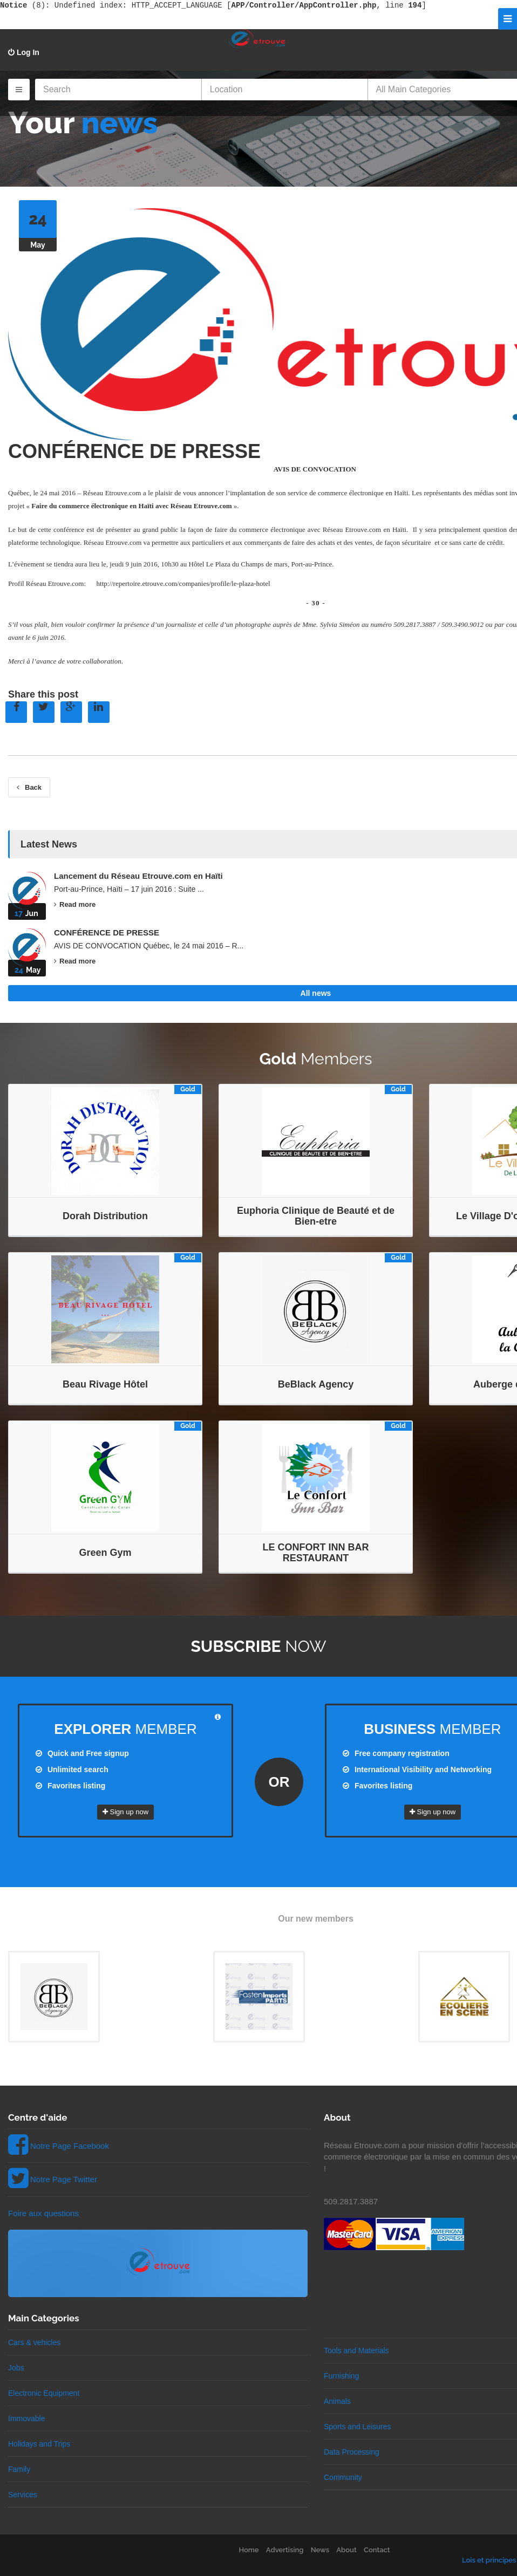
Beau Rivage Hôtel (105, 1384)
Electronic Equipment (43, 2393)
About (346, 2550)
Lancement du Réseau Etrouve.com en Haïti (138, 875)
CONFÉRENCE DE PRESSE (134, 451)
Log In (23, 52)
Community (343, 2477)
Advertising (285, 2550)
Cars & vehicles (34, 2342)
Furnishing (341, 2376)
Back (29, 787)
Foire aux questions (43, 2213)
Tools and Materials (356, 2350)
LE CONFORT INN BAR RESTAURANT (316, 1552)
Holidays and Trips (39, 2444)
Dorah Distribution (105, 1216)
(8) (22, 5)
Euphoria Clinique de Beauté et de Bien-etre (315, 1216)
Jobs (16, 2367)
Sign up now (125, 1812)
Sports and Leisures (357, 2426)
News (320, 2550)
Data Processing (351, 2452)
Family (19, 2469)
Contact (377, 2550)
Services (22, 2494)
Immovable (26, 2418)
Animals (337, 2401)
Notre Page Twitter (63, 2179)
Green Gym (105, 1552)
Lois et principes (489, 2560)
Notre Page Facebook (69, 2145)
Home (248, 2550)
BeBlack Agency (315, 1384)
